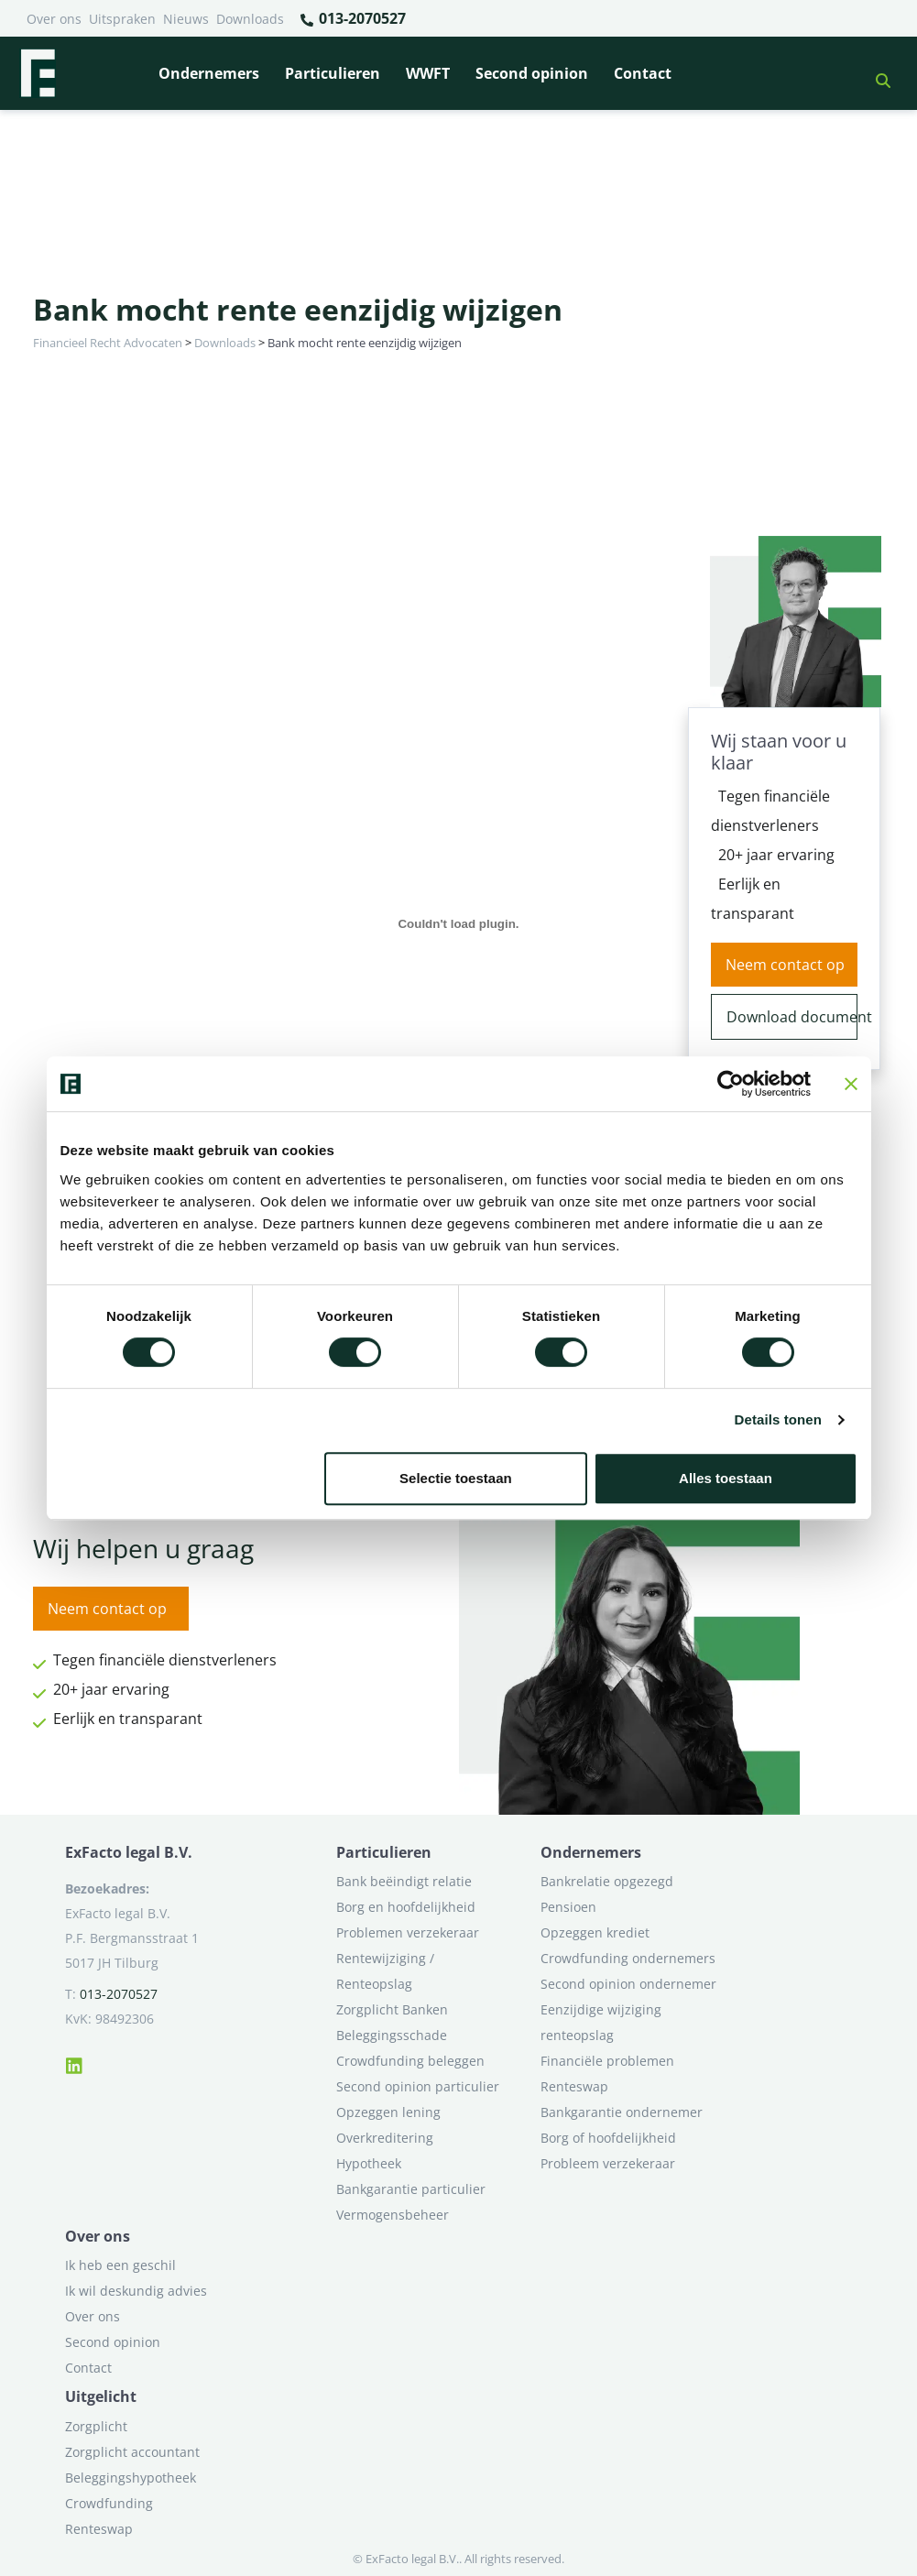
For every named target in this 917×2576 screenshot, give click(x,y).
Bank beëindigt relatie (404, 1881)
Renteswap (574, 2086)
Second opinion (531, 73)
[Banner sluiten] (851, 1083)
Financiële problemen (607, 2060)
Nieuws (186, 18)
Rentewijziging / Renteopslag (385, 1970)
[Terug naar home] (37, 73)
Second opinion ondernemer (628, 1983)
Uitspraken (122, 18)
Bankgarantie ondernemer (621, 2112)
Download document (791, 1017)
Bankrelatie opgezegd (606, 1881)
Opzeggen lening (388, 2112)
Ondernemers (208, 73)
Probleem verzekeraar (607, 2163)
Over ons (54, 18)
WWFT (428, 73)
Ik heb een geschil (120, 2265)
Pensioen (568, 1907)
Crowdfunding (109, 2503)
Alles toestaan (725, 1478)
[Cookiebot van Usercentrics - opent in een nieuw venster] (730, 1083)
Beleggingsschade (391, 2035)
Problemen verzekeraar (407, 1932)
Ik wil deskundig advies (136, 2290)
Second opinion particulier (417, 2086)
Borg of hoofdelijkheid (608, 2137)
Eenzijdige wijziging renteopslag (600, 2022)
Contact (642, 73)
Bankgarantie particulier (411, 2189)
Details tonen (778, 1419)
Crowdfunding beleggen (410, 2060)
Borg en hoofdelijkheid (405, 1907)
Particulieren (332, 73)
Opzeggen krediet (595, 1932)
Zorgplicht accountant (132, 2452)
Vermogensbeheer (392, 2214)
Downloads (250, 18)
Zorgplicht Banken (392, 2009)
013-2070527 (352, 19)
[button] (876, 73)
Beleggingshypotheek (130, 2477)
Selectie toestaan (455, 1478)
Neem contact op (785, 965)
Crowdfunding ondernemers (627, 1958)
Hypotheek (368, 2163)
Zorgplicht (96, 2426)
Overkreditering (384, 2137)
